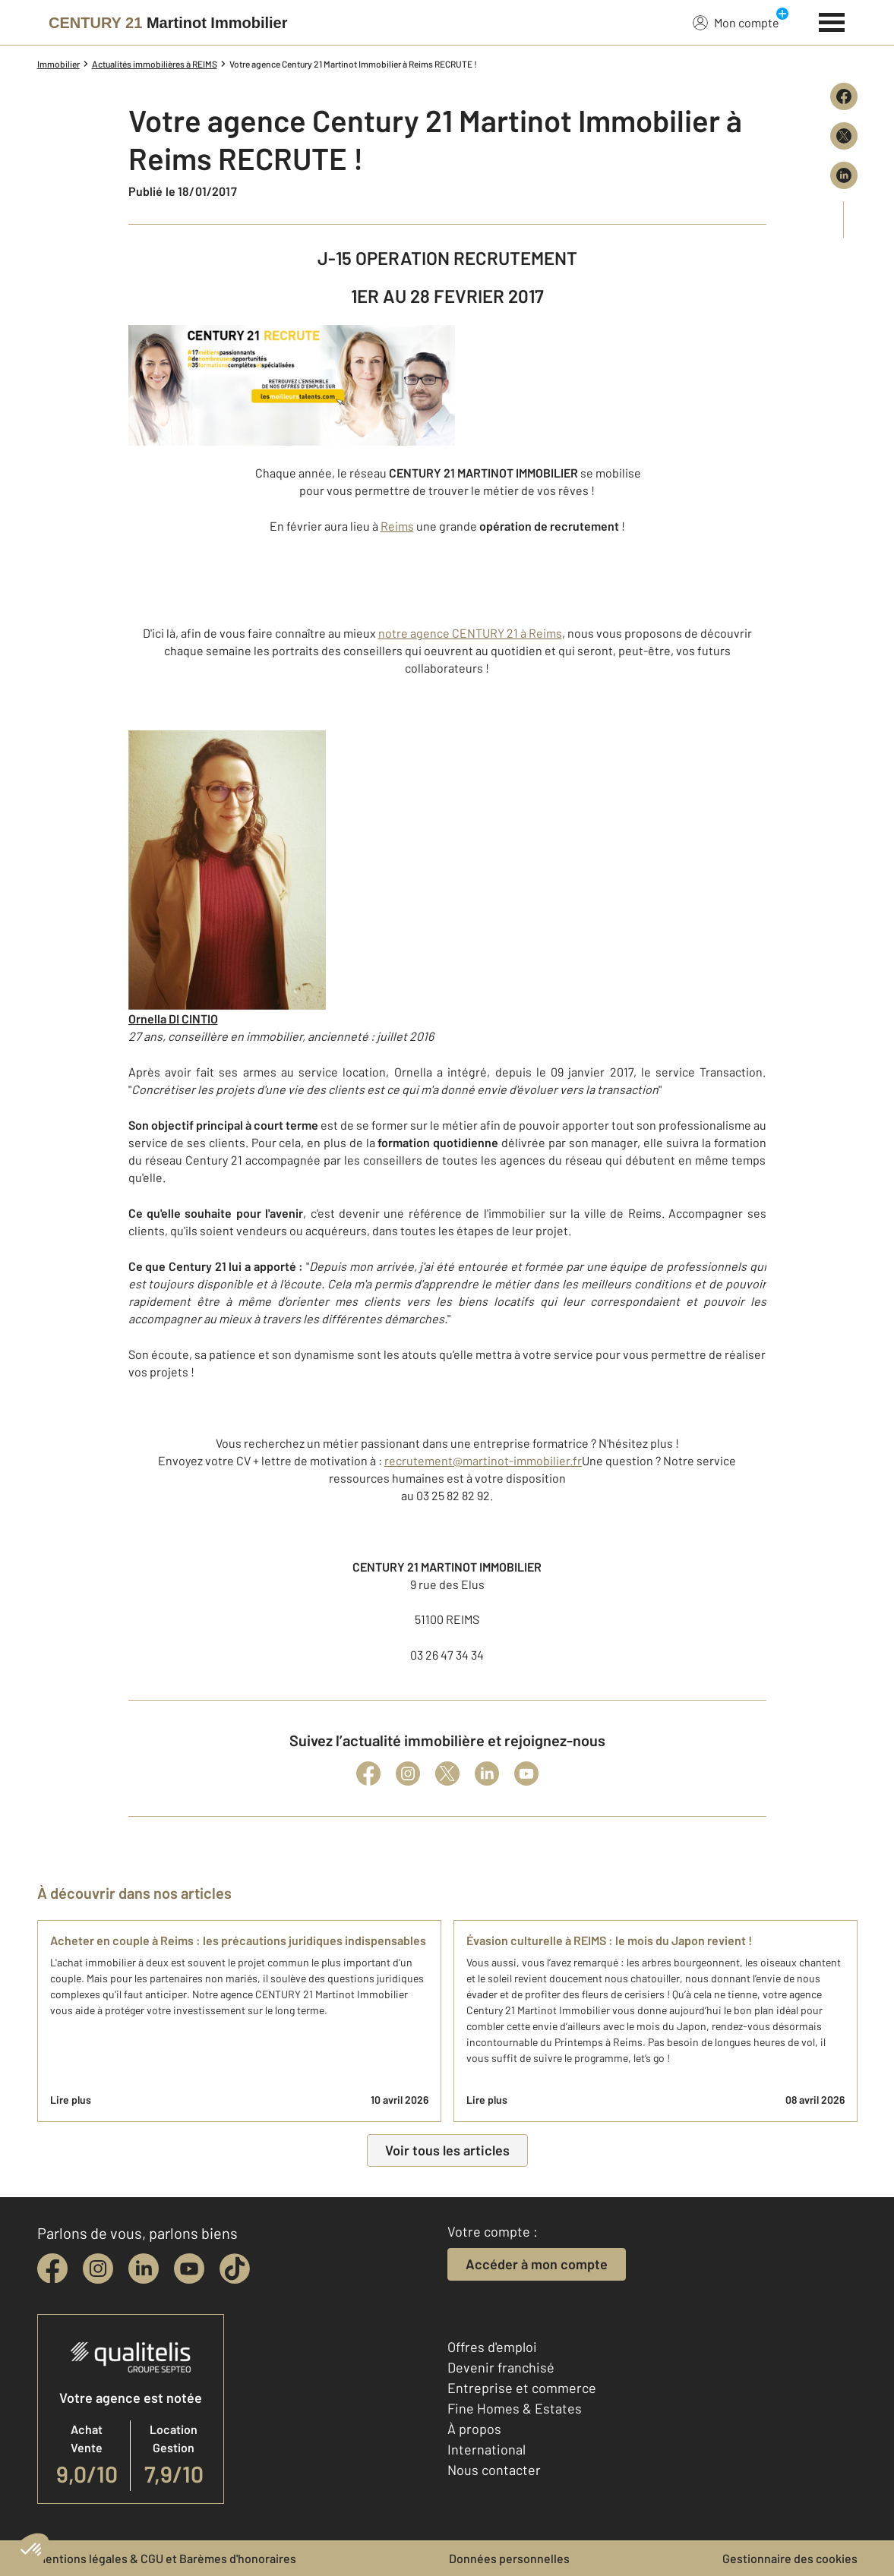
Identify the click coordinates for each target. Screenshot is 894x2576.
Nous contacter (494, 2469)
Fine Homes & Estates (514, 2408)
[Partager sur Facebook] (844, 96)
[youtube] (189, 2268)
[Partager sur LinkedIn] (844, 175)
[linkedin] (143, 2268)
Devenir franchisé (500, 2367)
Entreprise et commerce (521, 2387)
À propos (474, 2428)
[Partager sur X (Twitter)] (844, 136)
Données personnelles (509, 2558)
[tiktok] (235, 2268)
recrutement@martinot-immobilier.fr (483, 1460)
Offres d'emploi (492, 2346)
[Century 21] (168, 23)
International (486, 2449)
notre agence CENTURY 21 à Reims (470, 633)
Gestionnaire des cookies (790, 2558)
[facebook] (52, 2268)
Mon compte (736, 22)
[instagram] (98, 2268)
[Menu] (832, 20)
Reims (397, 526)
